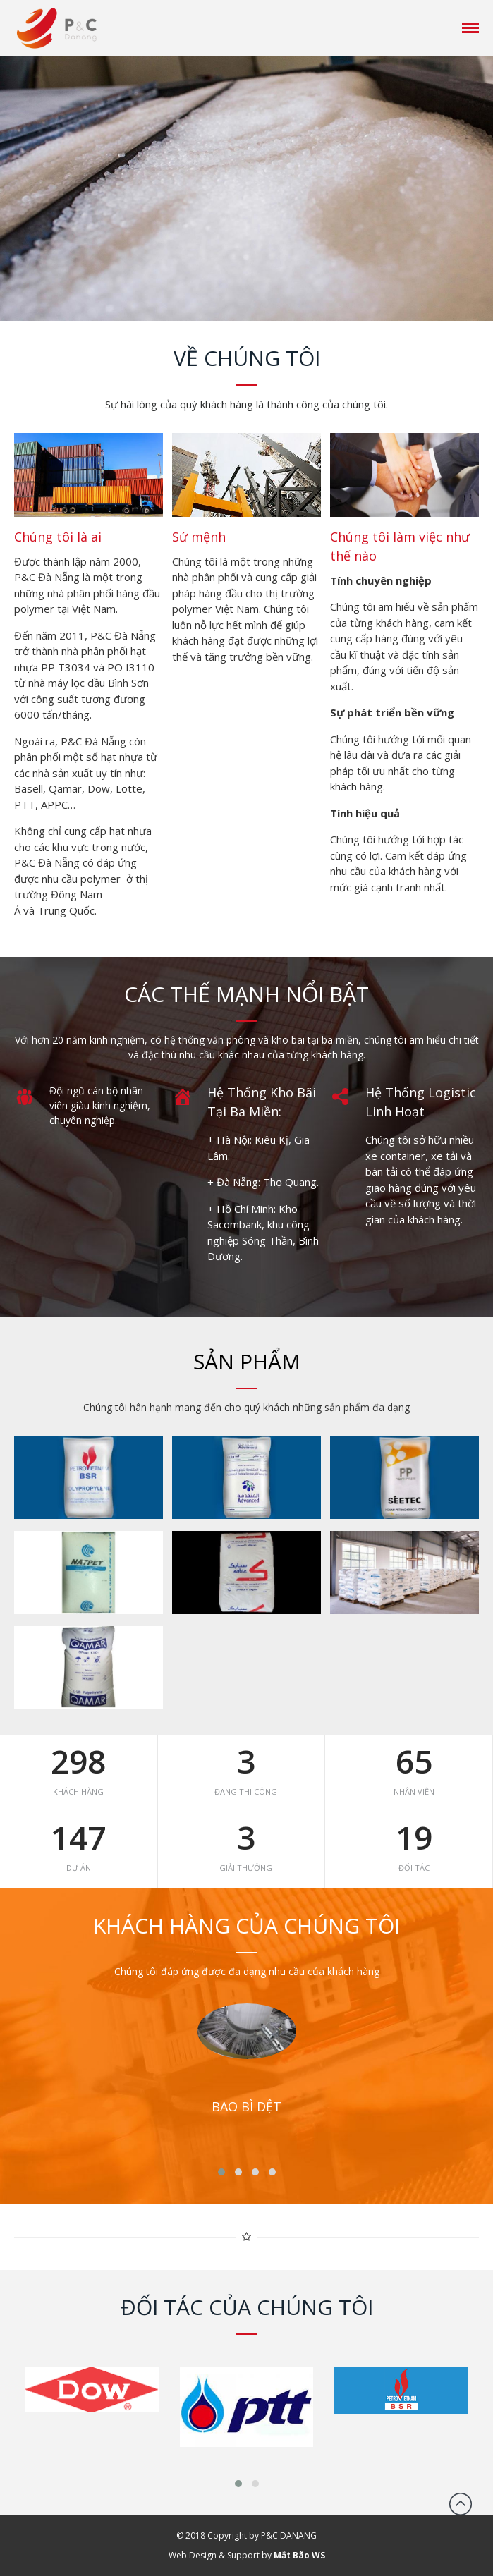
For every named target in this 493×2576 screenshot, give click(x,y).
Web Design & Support (214, 2555)
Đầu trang (460, 2504)
